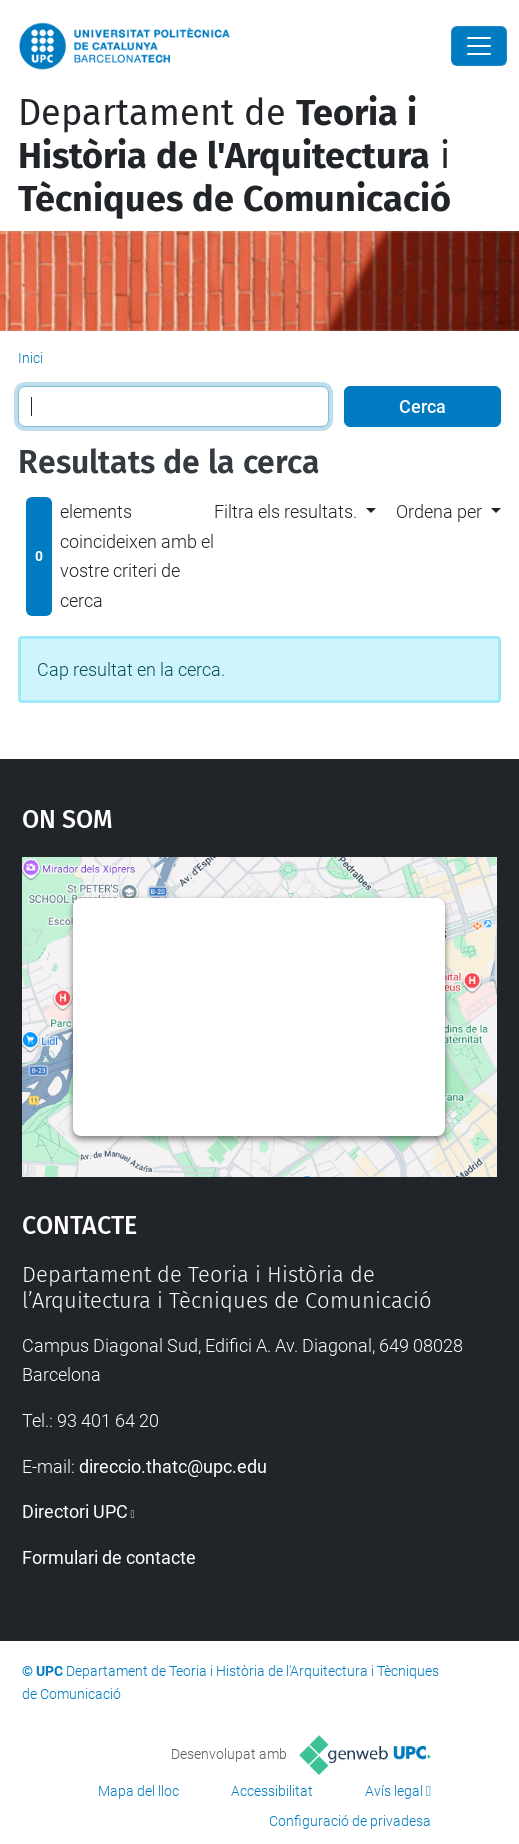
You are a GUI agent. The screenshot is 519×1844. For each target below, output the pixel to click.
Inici (30, 358)
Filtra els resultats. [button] (285, 511)
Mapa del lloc (138, 1791)
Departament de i (234, 156)
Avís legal (394, 1791)
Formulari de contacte (109, 1557)
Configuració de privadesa (350, 1821)
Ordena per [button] (439, 511)
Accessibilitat (272, 1791)
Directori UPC (75, 1511)
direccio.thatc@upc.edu (173, 1466)
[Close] (479, 46)
